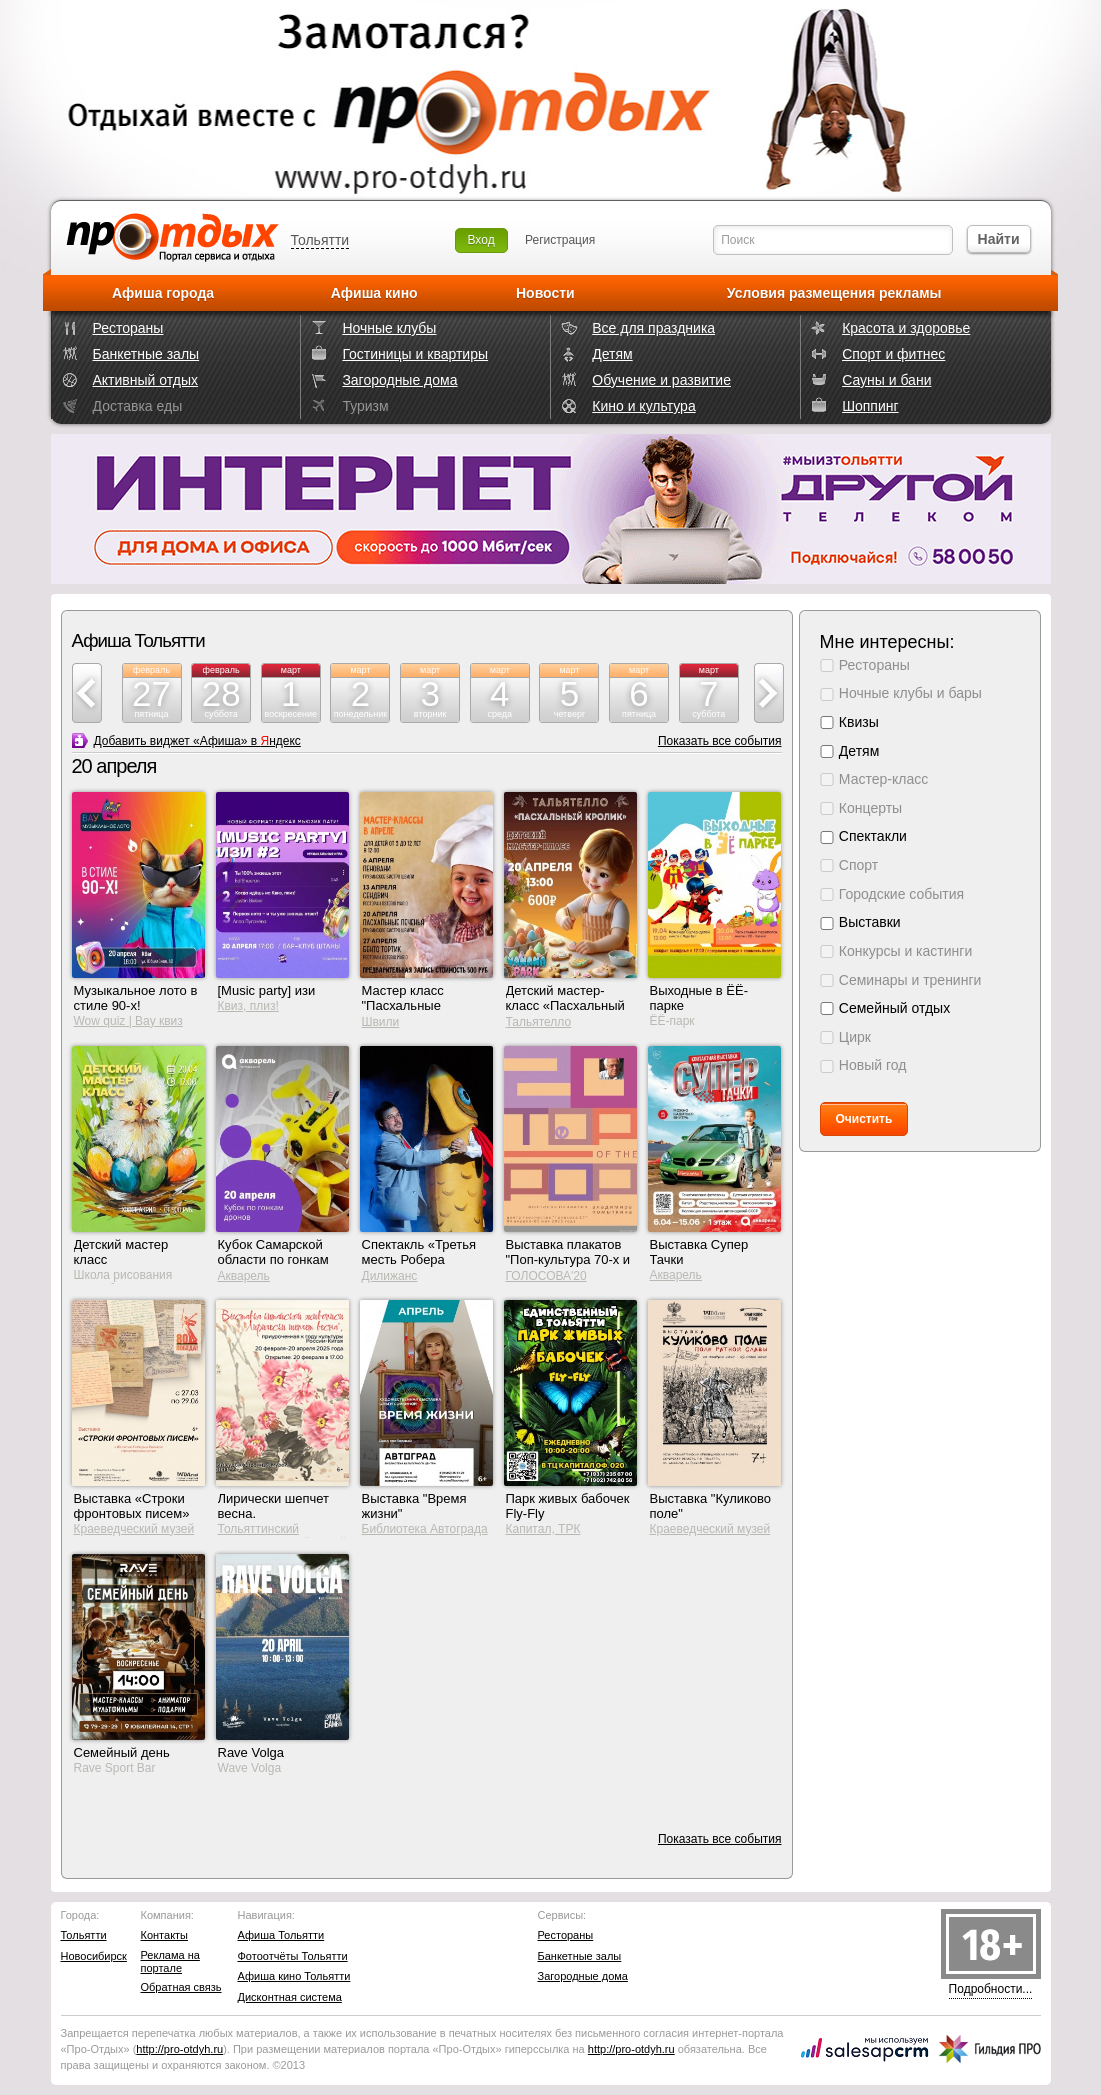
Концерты (870, 808)
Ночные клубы (389, 328)
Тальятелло (539, 1022)
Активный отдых (145, 380)
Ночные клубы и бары (910, 693)
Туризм (365, 406)
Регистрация (560, 240)
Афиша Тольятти (281, 1935)
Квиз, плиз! (248, 1006)
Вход (481, 240)
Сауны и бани (886, 380)
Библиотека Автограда (425, 1529)
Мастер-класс (883, 779)
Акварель (244, 1276)
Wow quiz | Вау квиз (128, 1021)
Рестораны (128, 328)
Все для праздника (653, 328)
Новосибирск (94, 1956)
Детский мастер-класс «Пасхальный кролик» (565, 1005)
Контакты (165, 1935)
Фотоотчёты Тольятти (293, 1956)
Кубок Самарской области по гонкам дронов (273, 1259)
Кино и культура (643, 406)
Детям (612, 354)
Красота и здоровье (906, 328)
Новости (545, 293)
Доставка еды (138, 406)
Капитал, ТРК (543, 1529)
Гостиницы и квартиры (415, 354)
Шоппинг (870, 406)
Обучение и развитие (661, 380)
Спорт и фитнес (893, 354)
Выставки (870, 922)
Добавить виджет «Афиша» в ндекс (197, 741)
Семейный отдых (894, 1008)
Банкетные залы (146, 354)
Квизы (859, 722)
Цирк (855, 1037)
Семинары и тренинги (910, 980)
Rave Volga (251, 1752)
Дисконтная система (290, 1997)
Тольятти (320, 240)
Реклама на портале (170, 1961)
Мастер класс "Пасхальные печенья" (403, 1005)
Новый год (873, 1065)
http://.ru (179, 2049)
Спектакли (873, 836)
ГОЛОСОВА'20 (546, 1276)
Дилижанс (390, 1276)
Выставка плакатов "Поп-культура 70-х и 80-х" (568, 1259)
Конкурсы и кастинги (905, 951)
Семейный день (122, 1752)
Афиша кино (374, 293)
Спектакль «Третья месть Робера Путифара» (419, 1259)
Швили (381, 1022)
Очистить (864, 1119)
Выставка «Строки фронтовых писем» (132, 1506)
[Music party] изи (267, 990)
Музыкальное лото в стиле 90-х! (136, 998)
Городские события (901, 894)
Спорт (858, 865)
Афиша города (163, 293)
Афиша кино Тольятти (294, 1976)
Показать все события (720, 741)
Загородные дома (399, 380)
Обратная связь (181, 1987)
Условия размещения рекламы (834, 293)
